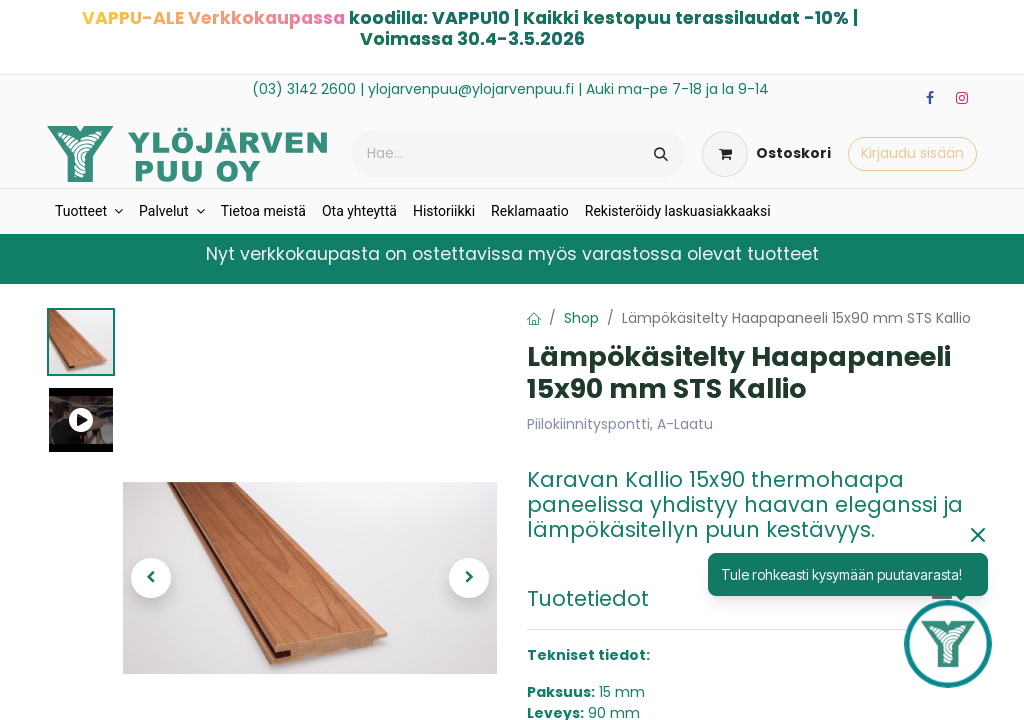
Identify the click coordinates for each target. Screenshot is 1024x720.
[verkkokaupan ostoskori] (766, 154)
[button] (151, 578)
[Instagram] (962, 98)
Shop (581, 318)
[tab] (752, 598)
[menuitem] (89, 211)
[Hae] (661, 154)
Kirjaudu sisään (912, 153)
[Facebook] (930, 98)
